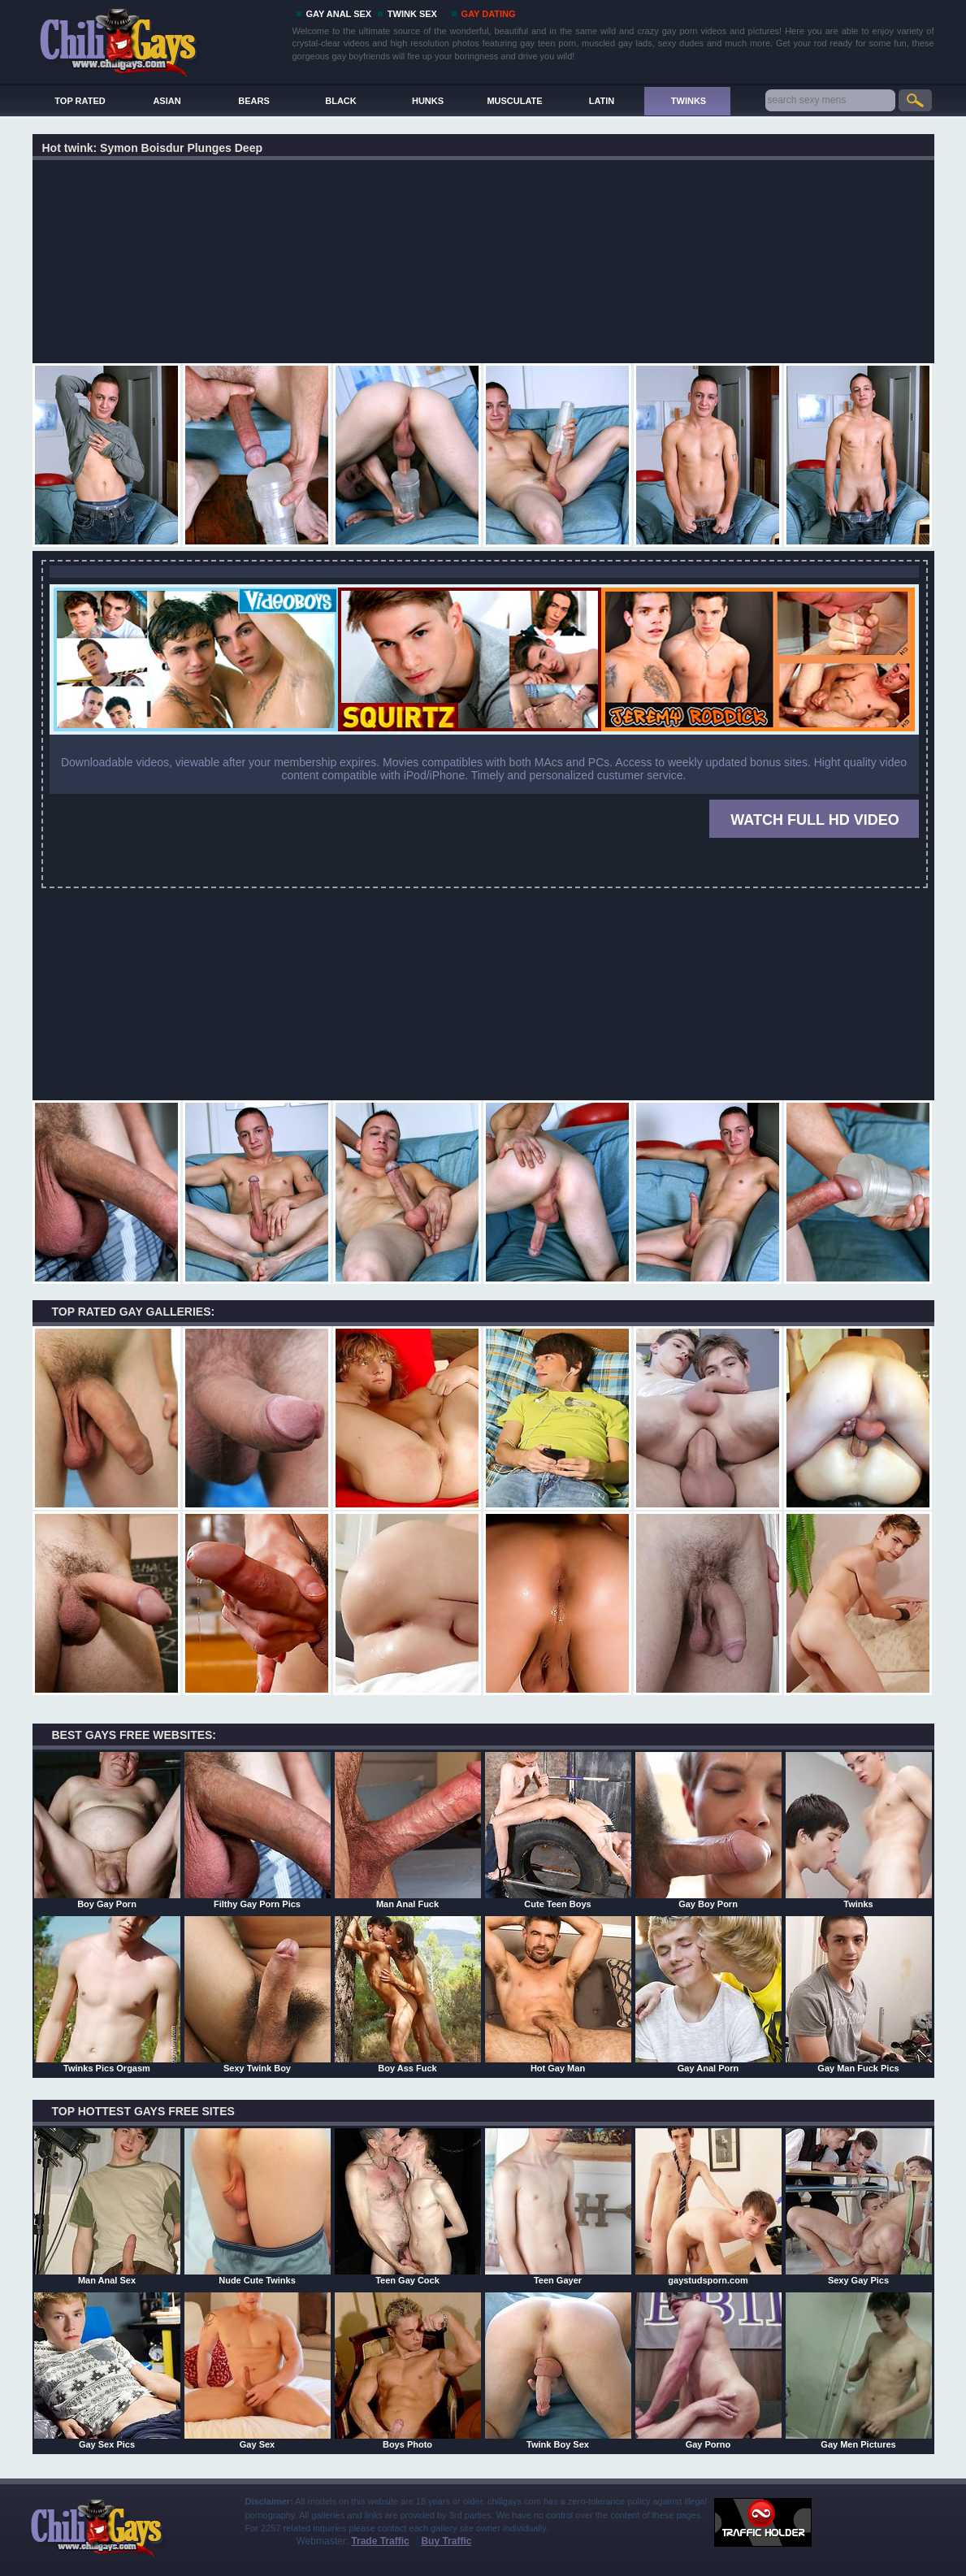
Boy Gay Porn (107, 1830)
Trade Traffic (380, 2541)
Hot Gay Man (558, 1994)
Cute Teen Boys (558, 1830)
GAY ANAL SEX (339, 14)
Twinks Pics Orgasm (107, 1994)
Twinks (859, 1830)
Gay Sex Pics (107, 2370)
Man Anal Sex (107, 2206)
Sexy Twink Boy (257, 1994)
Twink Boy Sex (558, 2370)
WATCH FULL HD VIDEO (814, 820)
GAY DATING (488, 14)
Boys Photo (408, 2370)
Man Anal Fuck (408, 1830)
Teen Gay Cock (408, 2206)
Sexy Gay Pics (859, 2206)
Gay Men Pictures (859, 2370)
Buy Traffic (446, 2541)
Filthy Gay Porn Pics (257, 1830)
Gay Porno (708, 2370)
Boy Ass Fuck (408, 1994)
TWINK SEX (412, 14)
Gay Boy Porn (708, 1830)
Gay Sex (257, 2370)
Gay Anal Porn (708, 1994)
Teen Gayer (558, 2206)
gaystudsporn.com (708, 2206)
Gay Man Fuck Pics (859, 1994)
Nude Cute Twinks (257, 2206)
